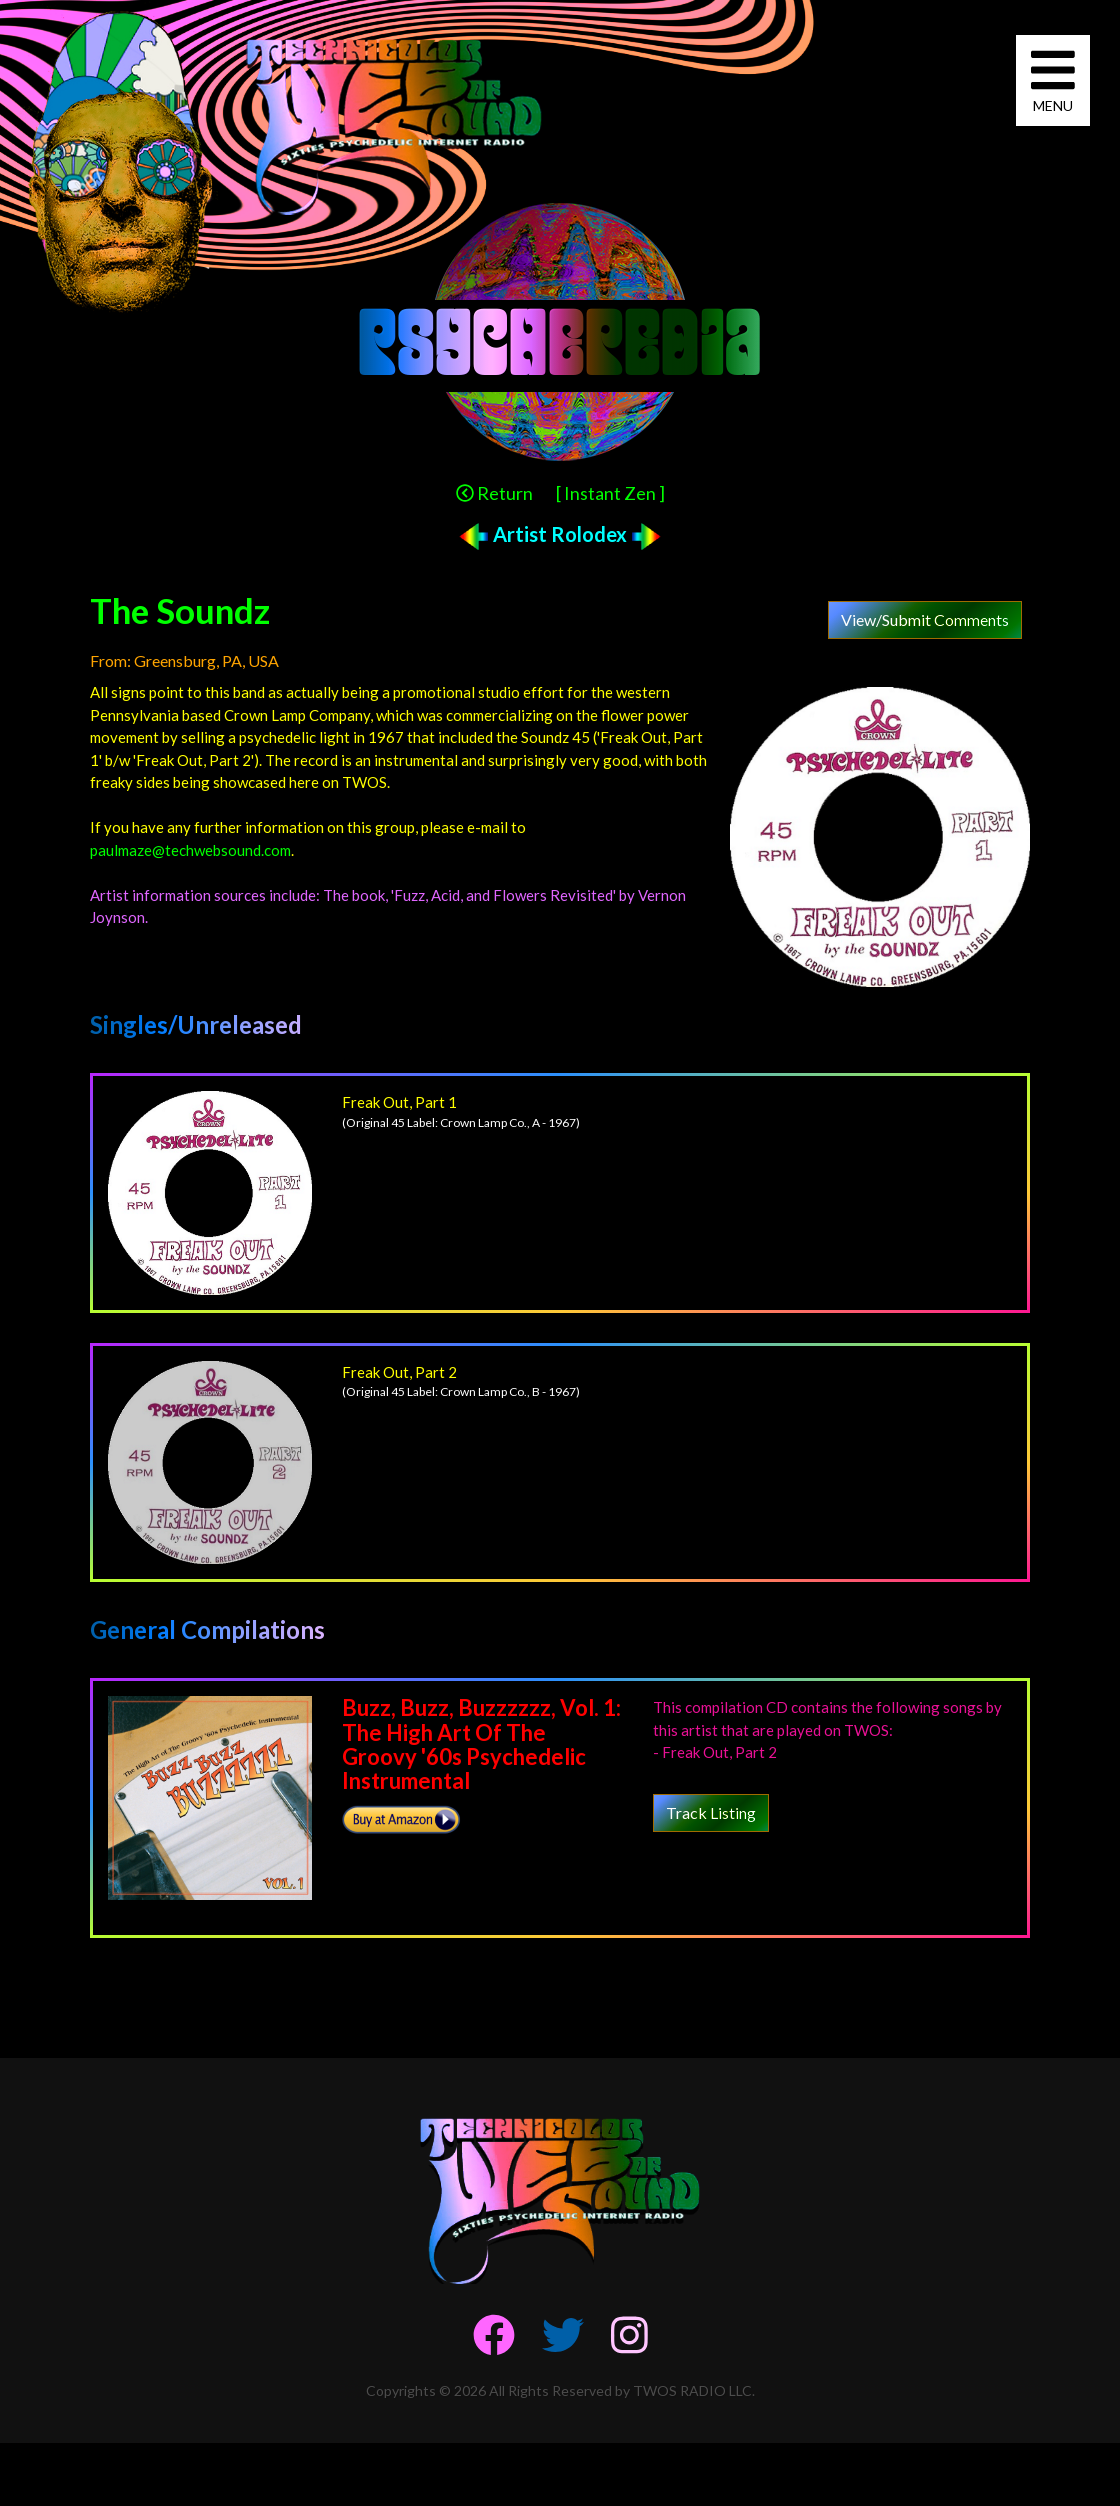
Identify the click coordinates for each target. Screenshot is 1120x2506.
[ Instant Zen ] (610, 493)
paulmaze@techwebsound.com (190, 850)
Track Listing (711, 1812)
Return (494, 493)
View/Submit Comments (925, 619)
